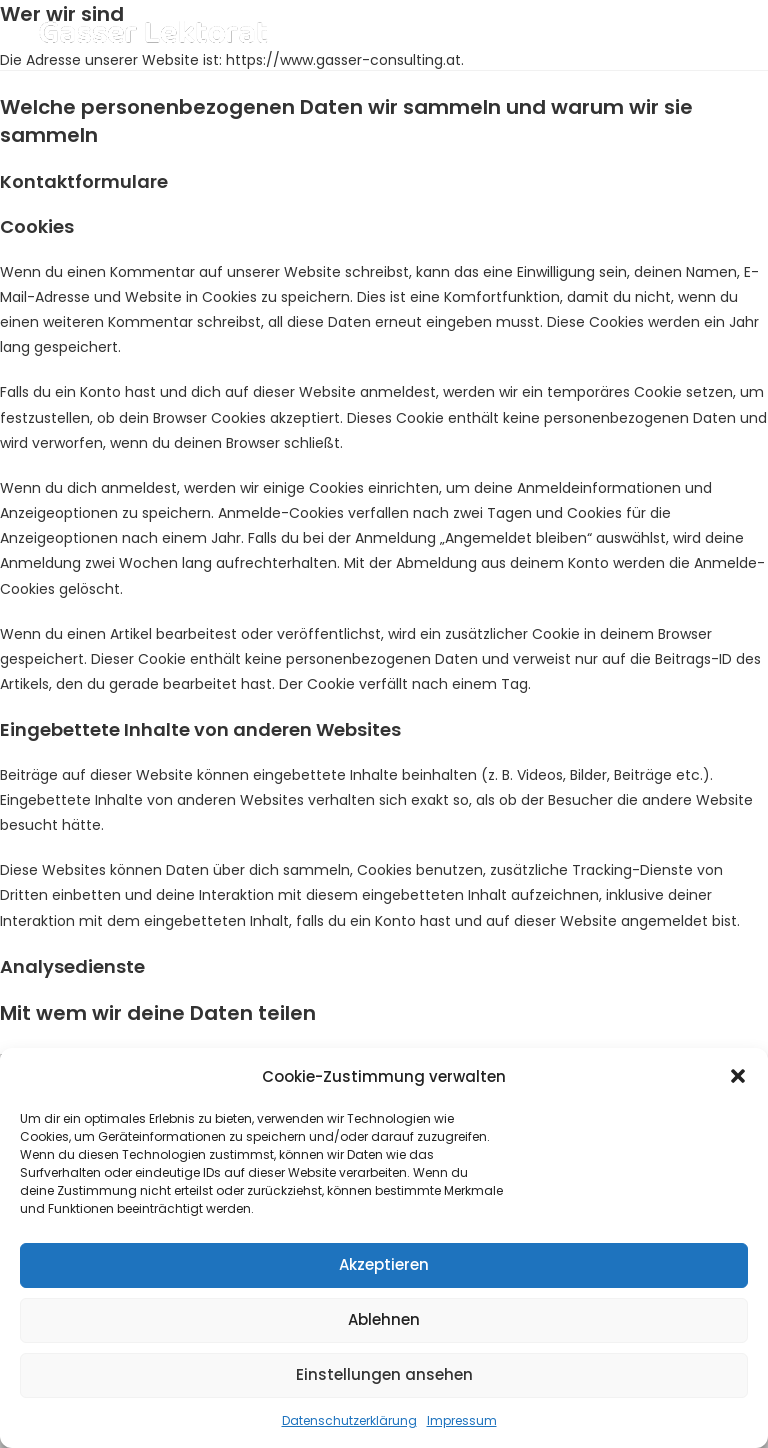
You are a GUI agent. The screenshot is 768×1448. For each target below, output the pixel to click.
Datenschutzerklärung (349, 1420)
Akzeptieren (384, 1264)
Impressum (462, 1420)
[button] (738, 1076)
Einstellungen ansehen (384, 1374)
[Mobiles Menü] (694, 34)
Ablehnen (384, 1319)
